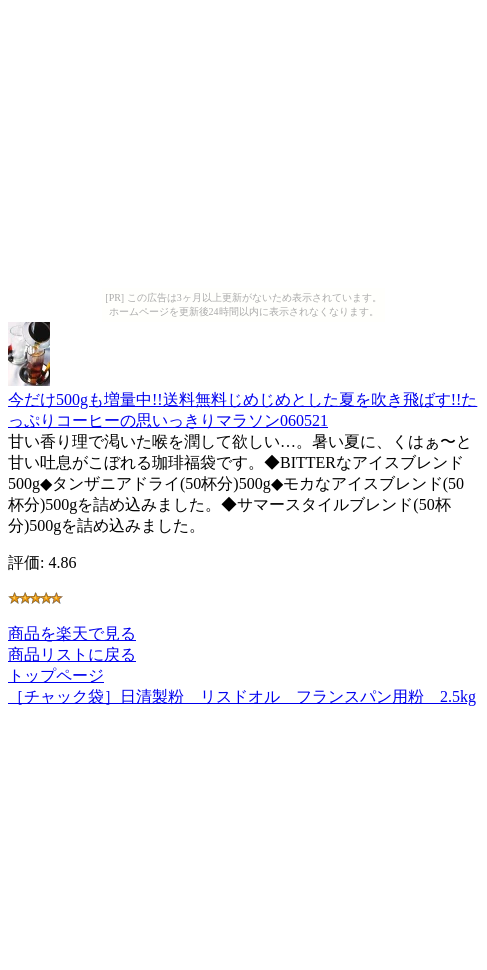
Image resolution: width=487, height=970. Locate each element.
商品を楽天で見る (72, 633)
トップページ (56, 675)
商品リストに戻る (72, 654)
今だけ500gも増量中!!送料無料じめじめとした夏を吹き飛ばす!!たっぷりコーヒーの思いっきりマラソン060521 (242, 400)
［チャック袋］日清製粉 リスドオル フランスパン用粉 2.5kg (242, 696)
